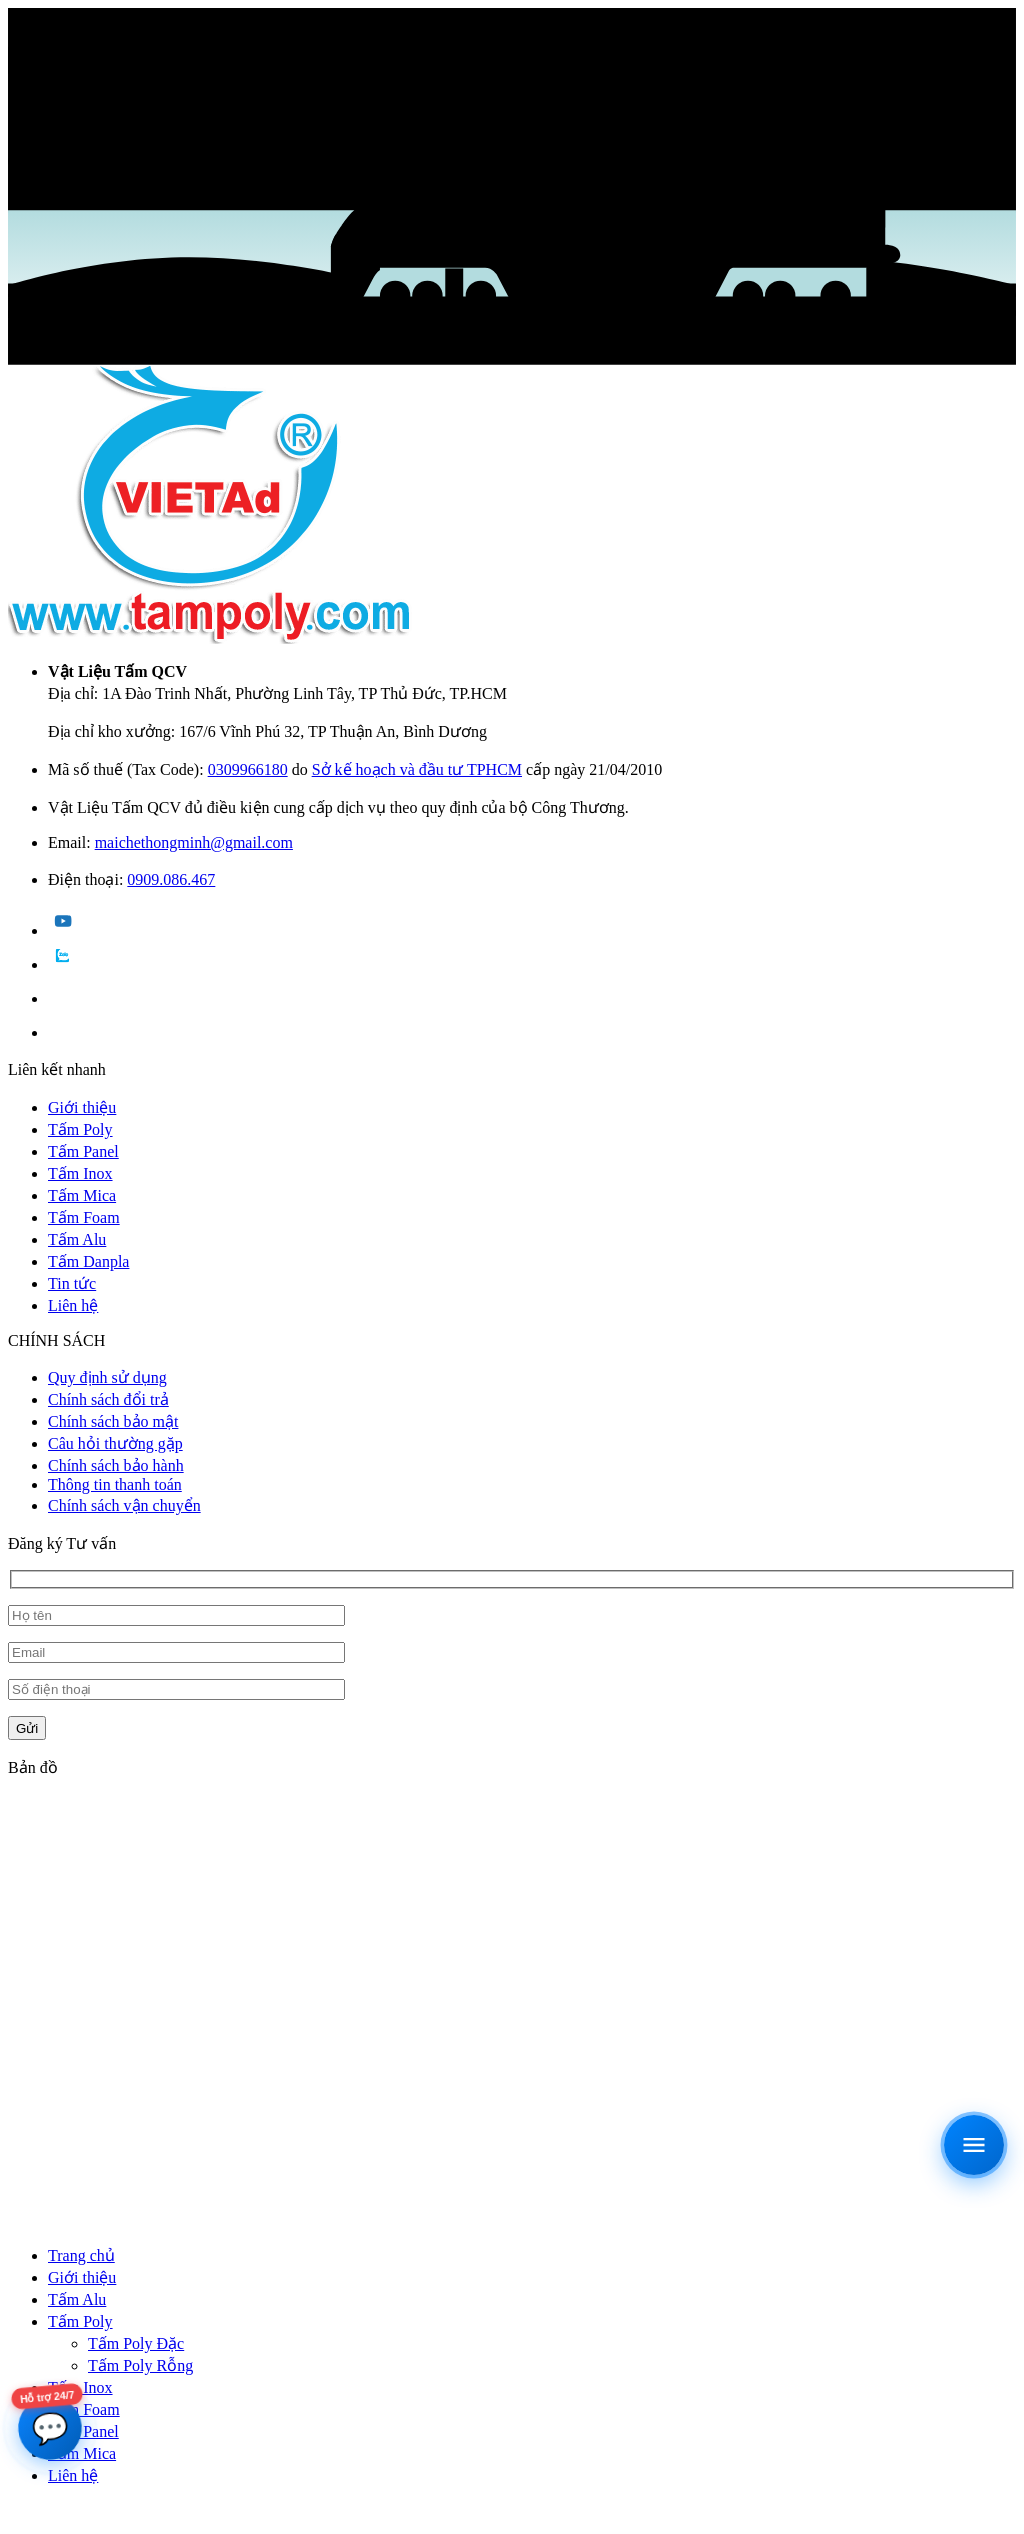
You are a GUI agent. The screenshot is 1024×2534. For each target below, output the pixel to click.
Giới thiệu (82, 1107)
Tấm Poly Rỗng (140, 2365)
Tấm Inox (80, 1173)
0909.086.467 (171, 879)
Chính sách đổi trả (108, 1399)
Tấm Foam (84, 1217)
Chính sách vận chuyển (124, 1505)
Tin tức (72, 1283)
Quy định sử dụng (107, 1377)
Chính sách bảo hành (116, 1465)
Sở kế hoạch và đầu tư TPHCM (417, 769)
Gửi (27, 1728)
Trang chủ (81, 2255)
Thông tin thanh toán (115, 1484)
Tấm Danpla (88, 1261)
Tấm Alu (77, 1239)
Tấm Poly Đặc (136, 2343)
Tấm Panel (83, 1151)
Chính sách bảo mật (113, 1421)
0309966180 (248, 769)
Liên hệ (73, 1305)
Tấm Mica (82, 1195)
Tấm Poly (80, 1129)
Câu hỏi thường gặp (115, 1443)
